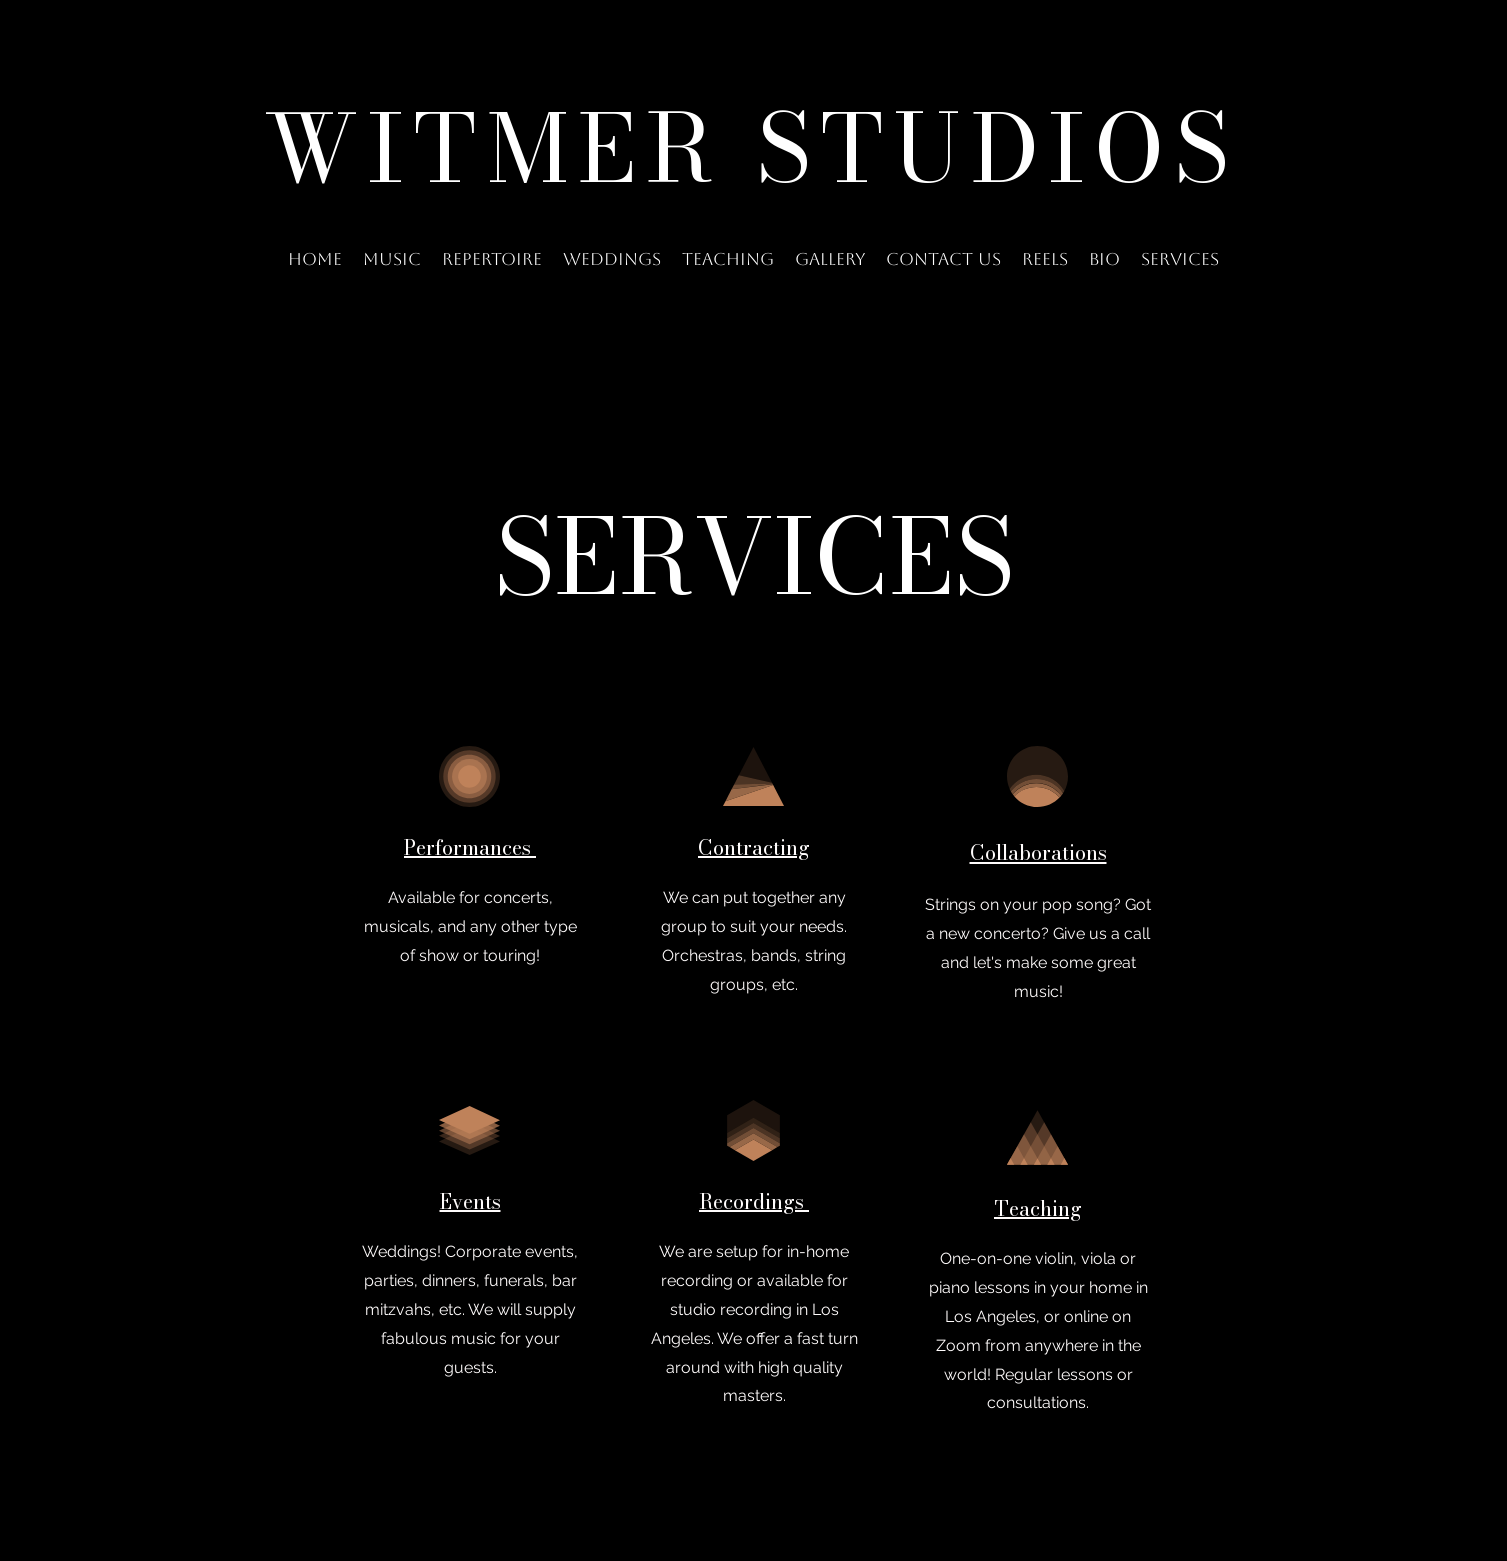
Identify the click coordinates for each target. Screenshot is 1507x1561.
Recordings (754, 1201)
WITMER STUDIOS (751, 148)
